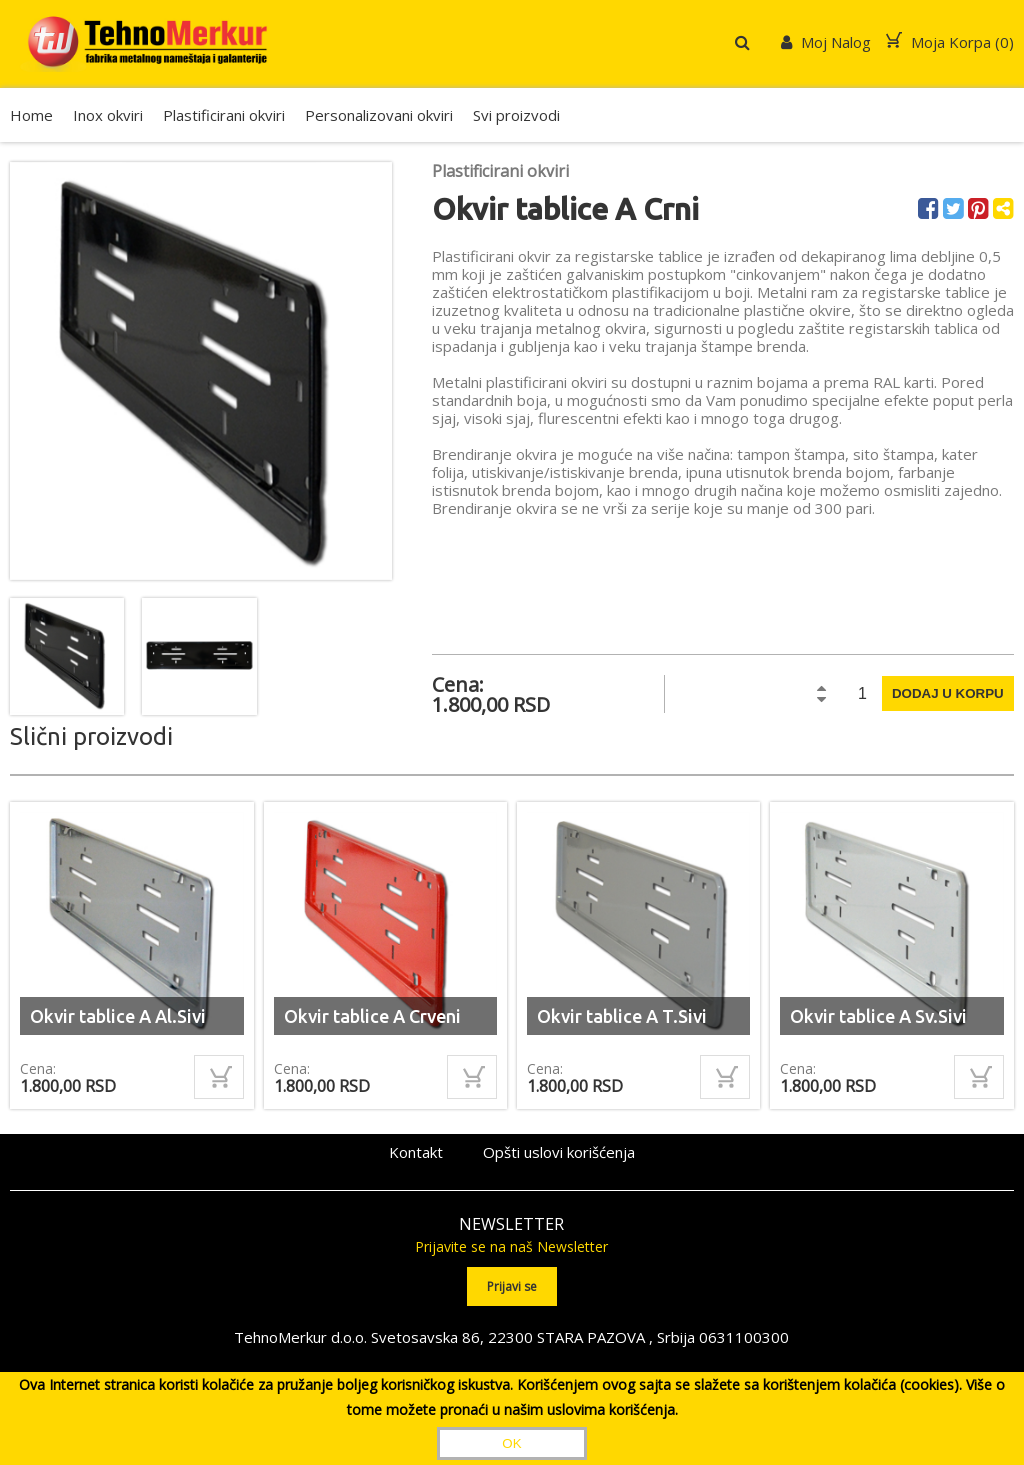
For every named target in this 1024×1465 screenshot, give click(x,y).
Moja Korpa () (950, 42)
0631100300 (744, 1337)
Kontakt (416, 1152)
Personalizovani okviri (379, 115)
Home (31, 115)
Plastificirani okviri (224, 115)
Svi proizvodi (516, 115)
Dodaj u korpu (948, 693)
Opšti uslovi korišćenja (559, 1152)
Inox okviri (108, 115)
